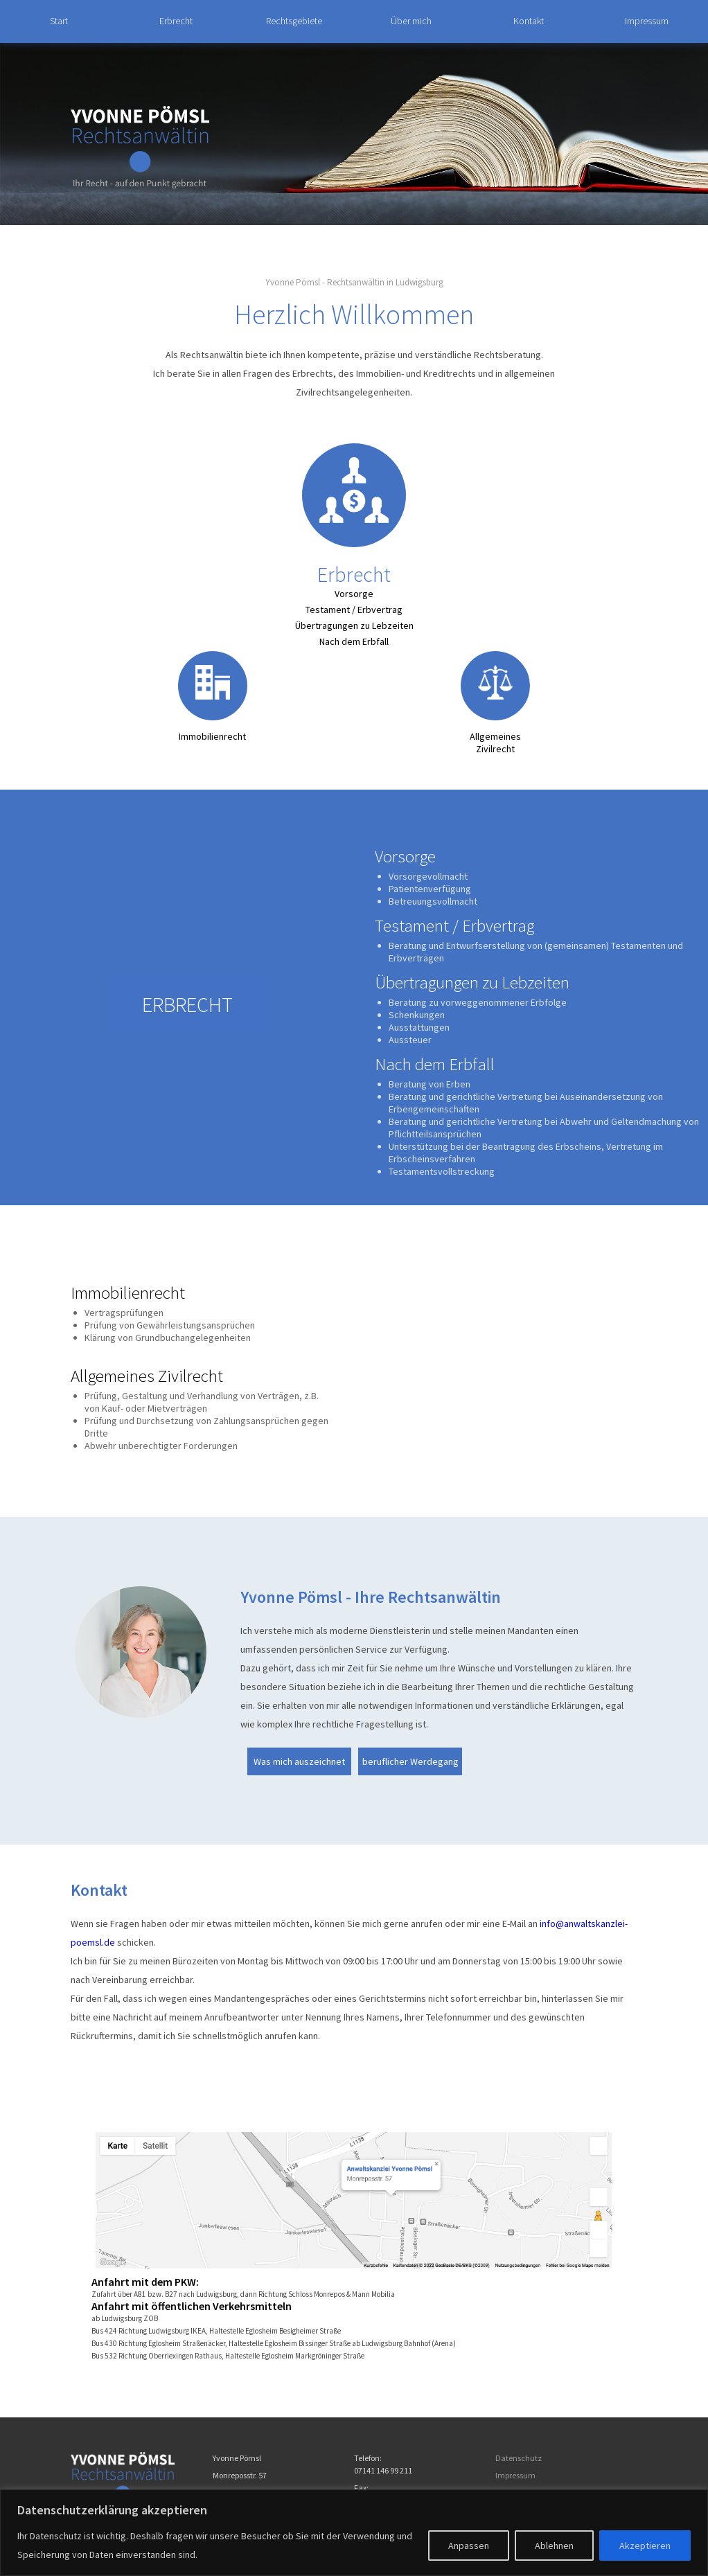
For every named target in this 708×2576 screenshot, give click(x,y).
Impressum (647, 21)
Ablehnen (554, 2545)
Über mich (411, 21)
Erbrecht (176, 21)
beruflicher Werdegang (410, 1761)
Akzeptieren (645, 2545)
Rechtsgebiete (294, 21)
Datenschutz (518, 2458)
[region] (354, 2532)
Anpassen (468, 2545)
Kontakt (528, 21)
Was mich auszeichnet (299, 1761)
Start (59, 21)
